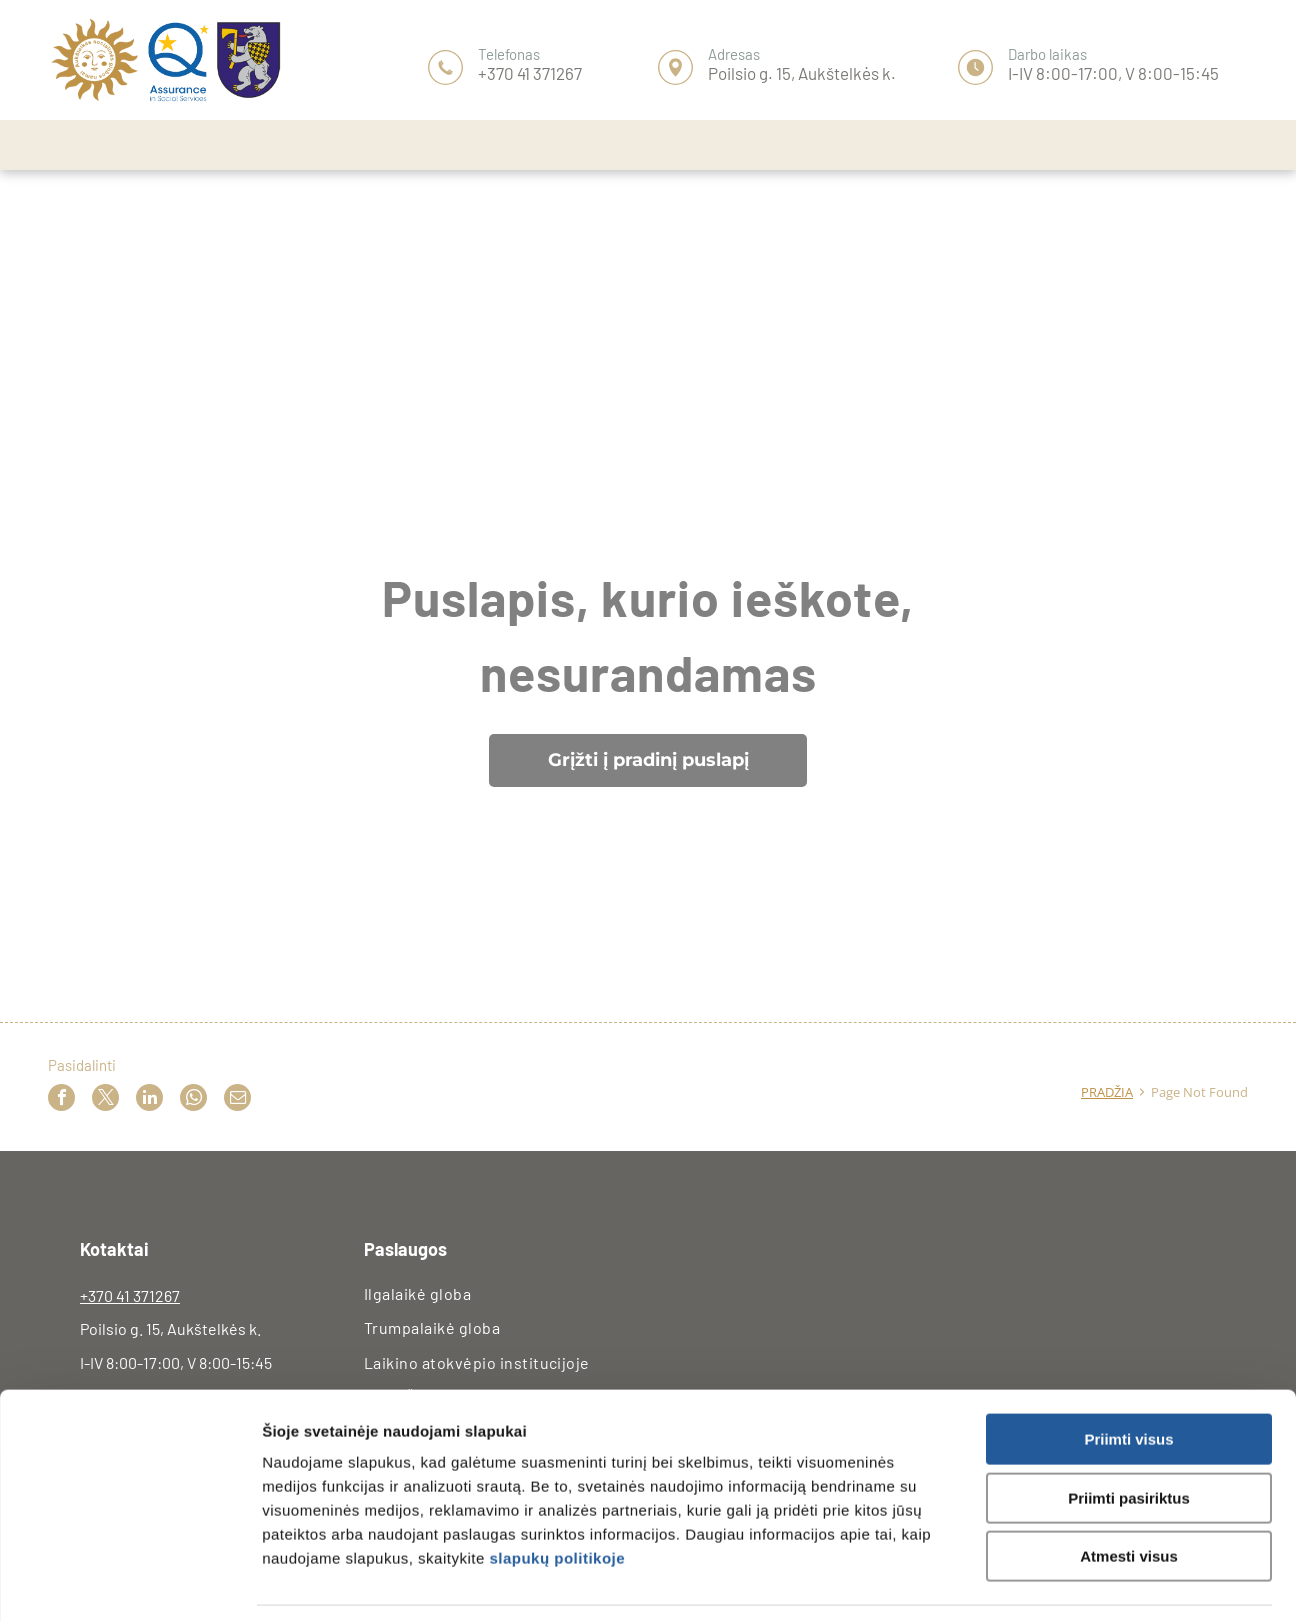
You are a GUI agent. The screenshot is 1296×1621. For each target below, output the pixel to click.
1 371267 (152, 1295)
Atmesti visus (1129, 1493)
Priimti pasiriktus (1129, 1435)
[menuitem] (503, 1294)
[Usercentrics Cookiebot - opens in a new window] (129, 1582)
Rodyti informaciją (1062, 1581)
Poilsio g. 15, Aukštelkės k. (802, 73)
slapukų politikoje (557, 1495)
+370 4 (102, 1295)
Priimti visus (1128, 1376)
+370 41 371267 (530, 73)
